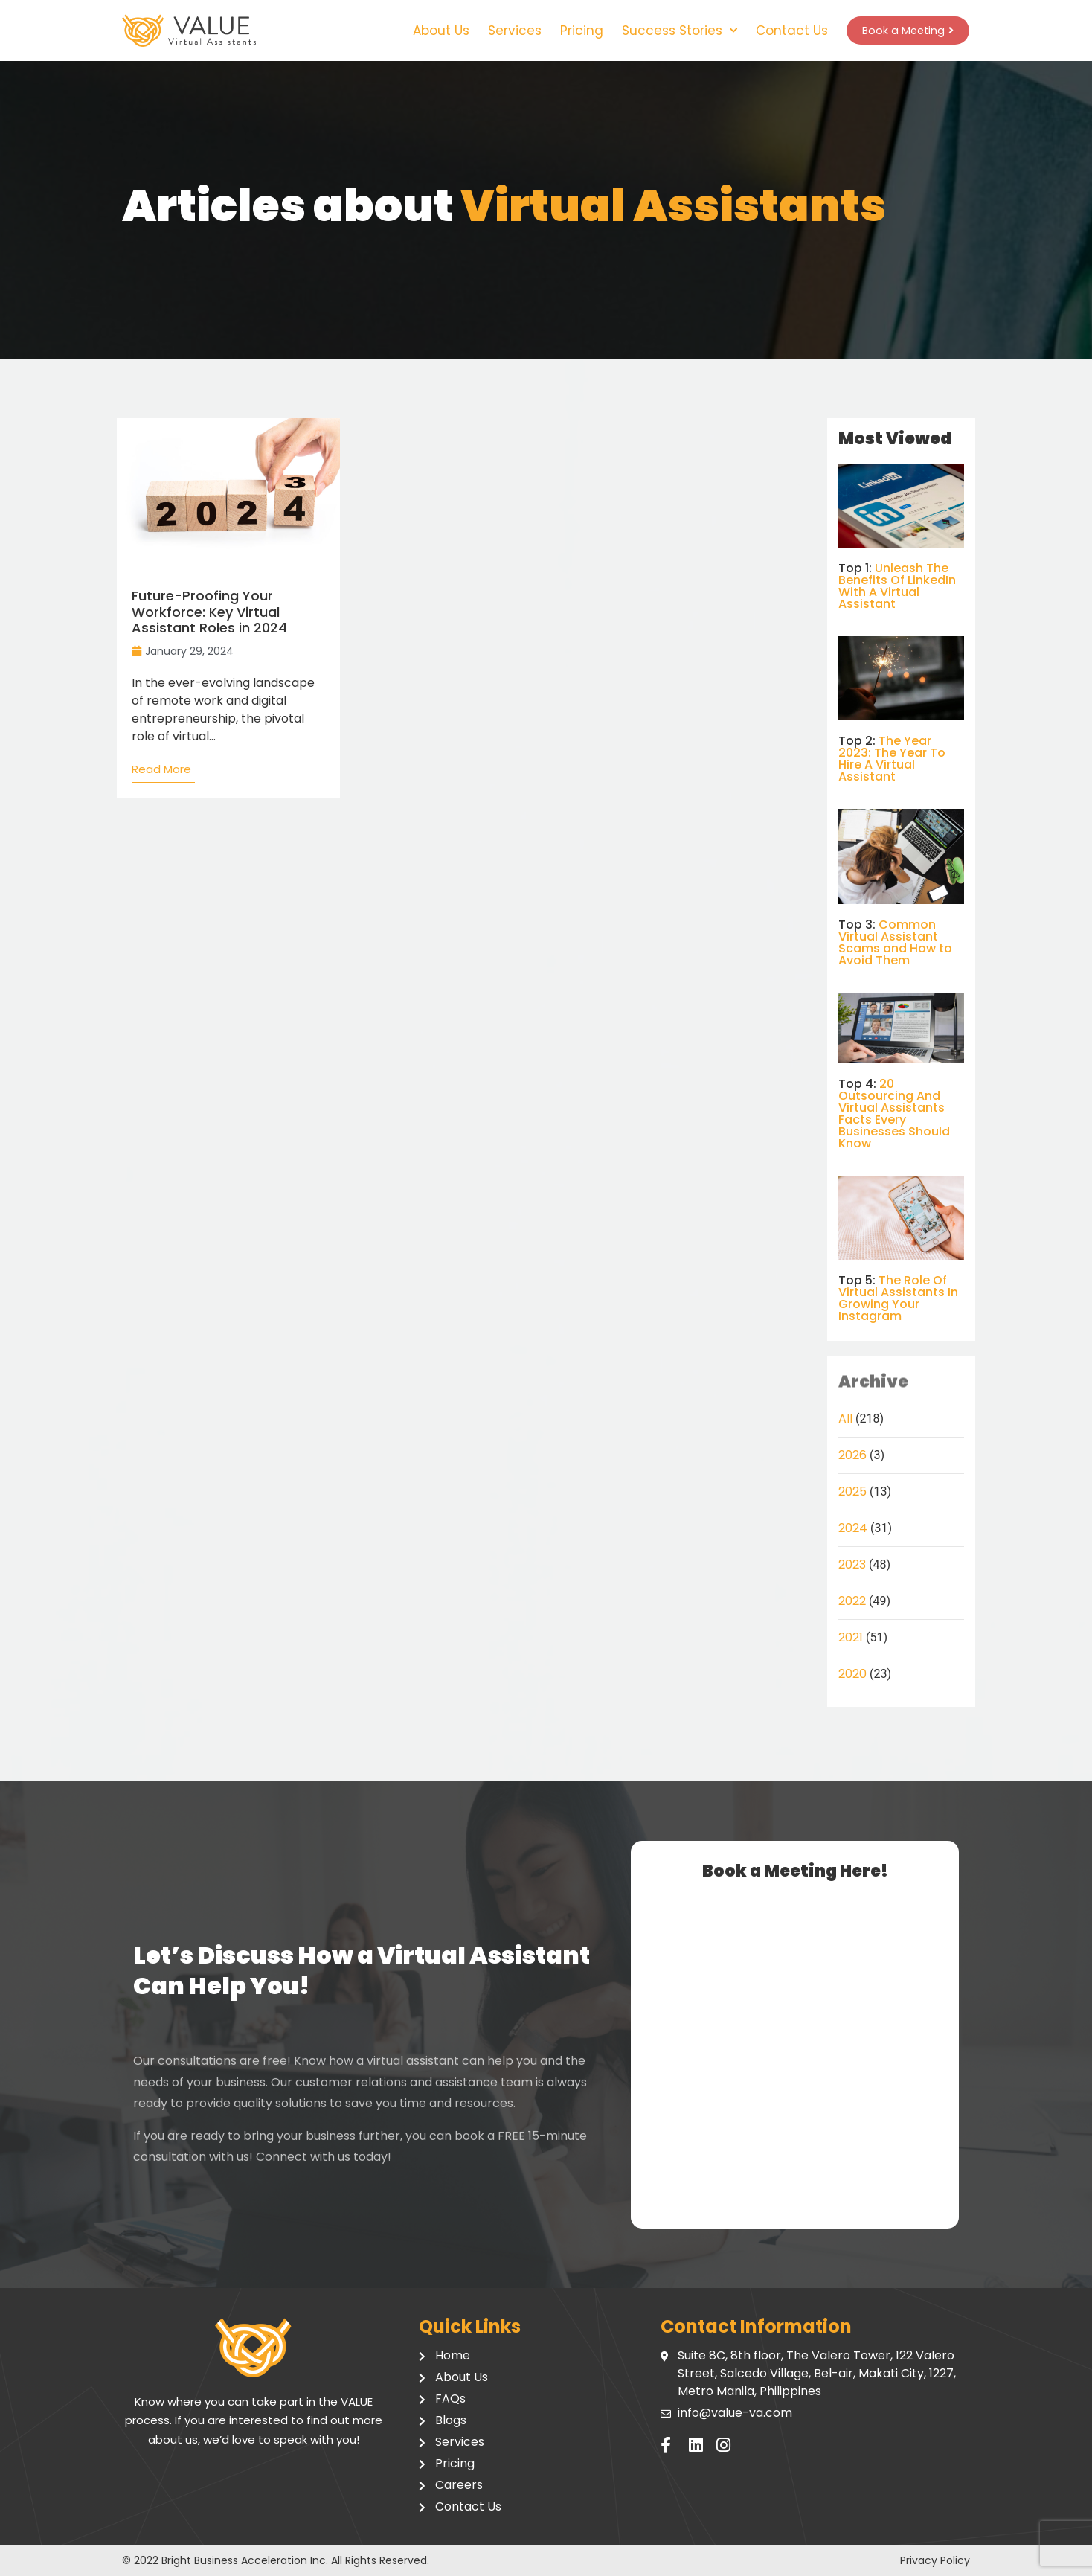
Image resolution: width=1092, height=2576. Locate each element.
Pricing (572, 30)
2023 (852, 1564)
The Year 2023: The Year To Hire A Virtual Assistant (891, 758)
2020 (852, 1673)
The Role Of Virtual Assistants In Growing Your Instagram (898, 1298)
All (845, 1418)
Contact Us (782, 30)
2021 (850, 1637)
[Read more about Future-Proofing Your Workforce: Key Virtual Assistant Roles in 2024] (163, 773)
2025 (852, 1491)
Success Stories (670, 30)
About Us (431, 30)
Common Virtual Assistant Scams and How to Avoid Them (895, 942)
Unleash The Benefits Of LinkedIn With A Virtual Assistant (897, 586)
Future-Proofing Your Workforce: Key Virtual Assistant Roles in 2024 (209, 611)
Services (505, 30)
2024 (852, 1528)
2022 (852, 1600)
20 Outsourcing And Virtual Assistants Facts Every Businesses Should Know (894, 1113)
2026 (852, 1455)
